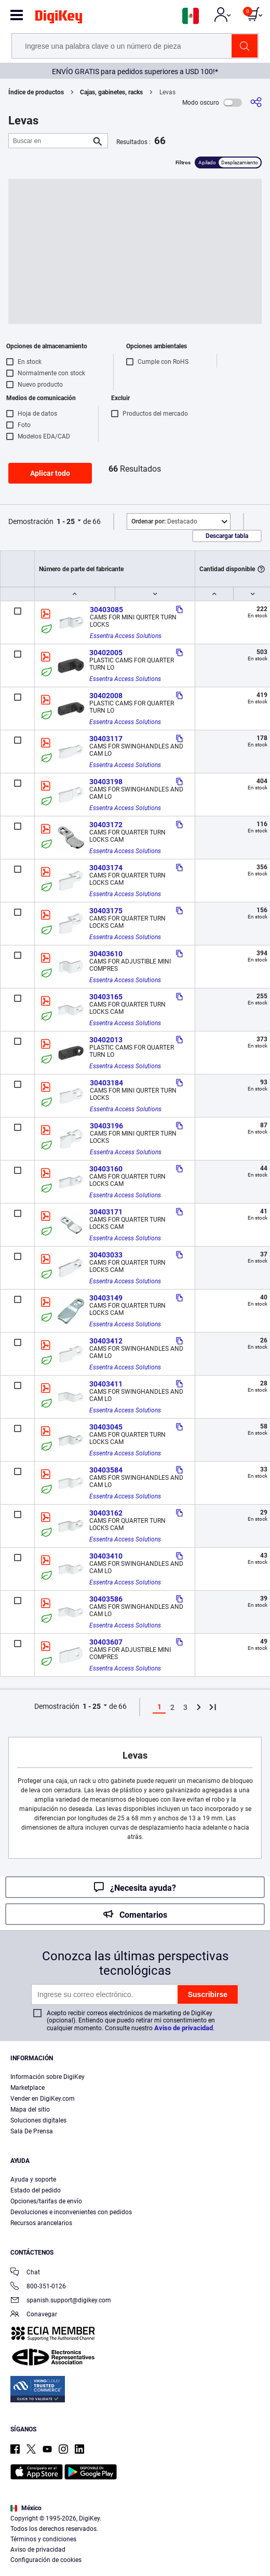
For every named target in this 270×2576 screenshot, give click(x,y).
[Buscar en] (50, 141)
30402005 (106, 652)
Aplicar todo (50, 473)
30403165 (106, 997)
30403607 (106, 1642)
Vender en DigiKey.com (42, 2098)
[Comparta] (256, 102)
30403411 (106, 1384)
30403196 (106, 1126)
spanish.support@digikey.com (60, 2301)
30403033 (106, 1255)
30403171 (106, 1212)
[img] (58, 18)
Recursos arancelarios (41, 2223)
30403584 (106, 1470)
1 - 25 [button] (66, 521)
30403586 (106, 1599)
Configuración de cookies (46, 2560)
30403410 (106, 1556)
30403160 (106, 1169)
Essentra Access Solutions (125, 636)
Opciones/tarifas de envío (46, 2201)
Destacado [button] (164, 521)
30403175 (106, 911)
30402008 (106, 695)
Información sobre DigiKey (47, 2076)
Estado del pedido (35, 2190)
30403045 (106, 1427)
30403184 (106, 1083)
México (26, 2508)
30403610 (106, 954)
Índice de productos (36, 92)
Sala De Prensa (31, 2131)
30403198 (106, 781)
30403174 (106, 868)
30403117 (106, 738)
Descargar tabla (227, 536)
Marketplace (27, 2087)
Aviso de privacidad (183, 2028)
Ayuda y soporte (33, 2179)
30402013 (106, 1040)
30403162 (106, 1513)
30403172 (106, 824)
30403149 (106, 1298)
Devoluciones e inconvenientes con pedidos (71, 2212)
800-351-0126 (38, 2287)
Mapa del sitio (30, 2109)
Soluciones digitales (38, 2120)
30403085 (106, 609)
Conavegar (33, 2315)
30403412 (106, 1341)
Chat (25, 2273)
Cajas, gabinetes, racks (111, 92)
